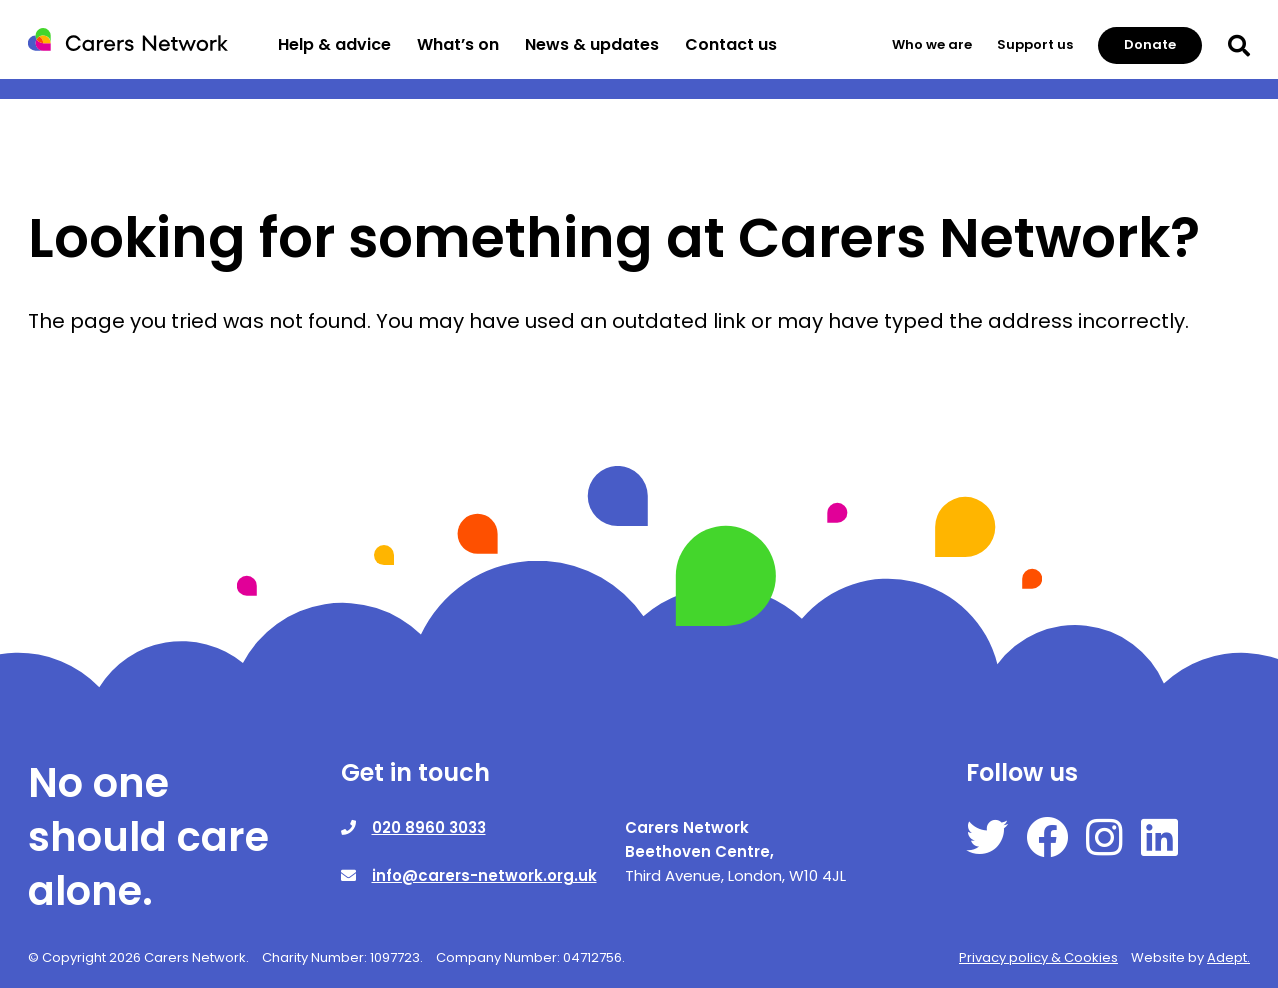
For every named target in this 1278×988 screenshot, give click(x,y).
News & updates (592, 44)
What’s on (458, 44)
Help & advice (334, 44)
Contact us (731, 44)
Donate (1150, 44)
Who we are (932, 44)
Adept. (1228, 957)
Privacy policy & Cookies (1038, 957)
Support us (1035, 44)
